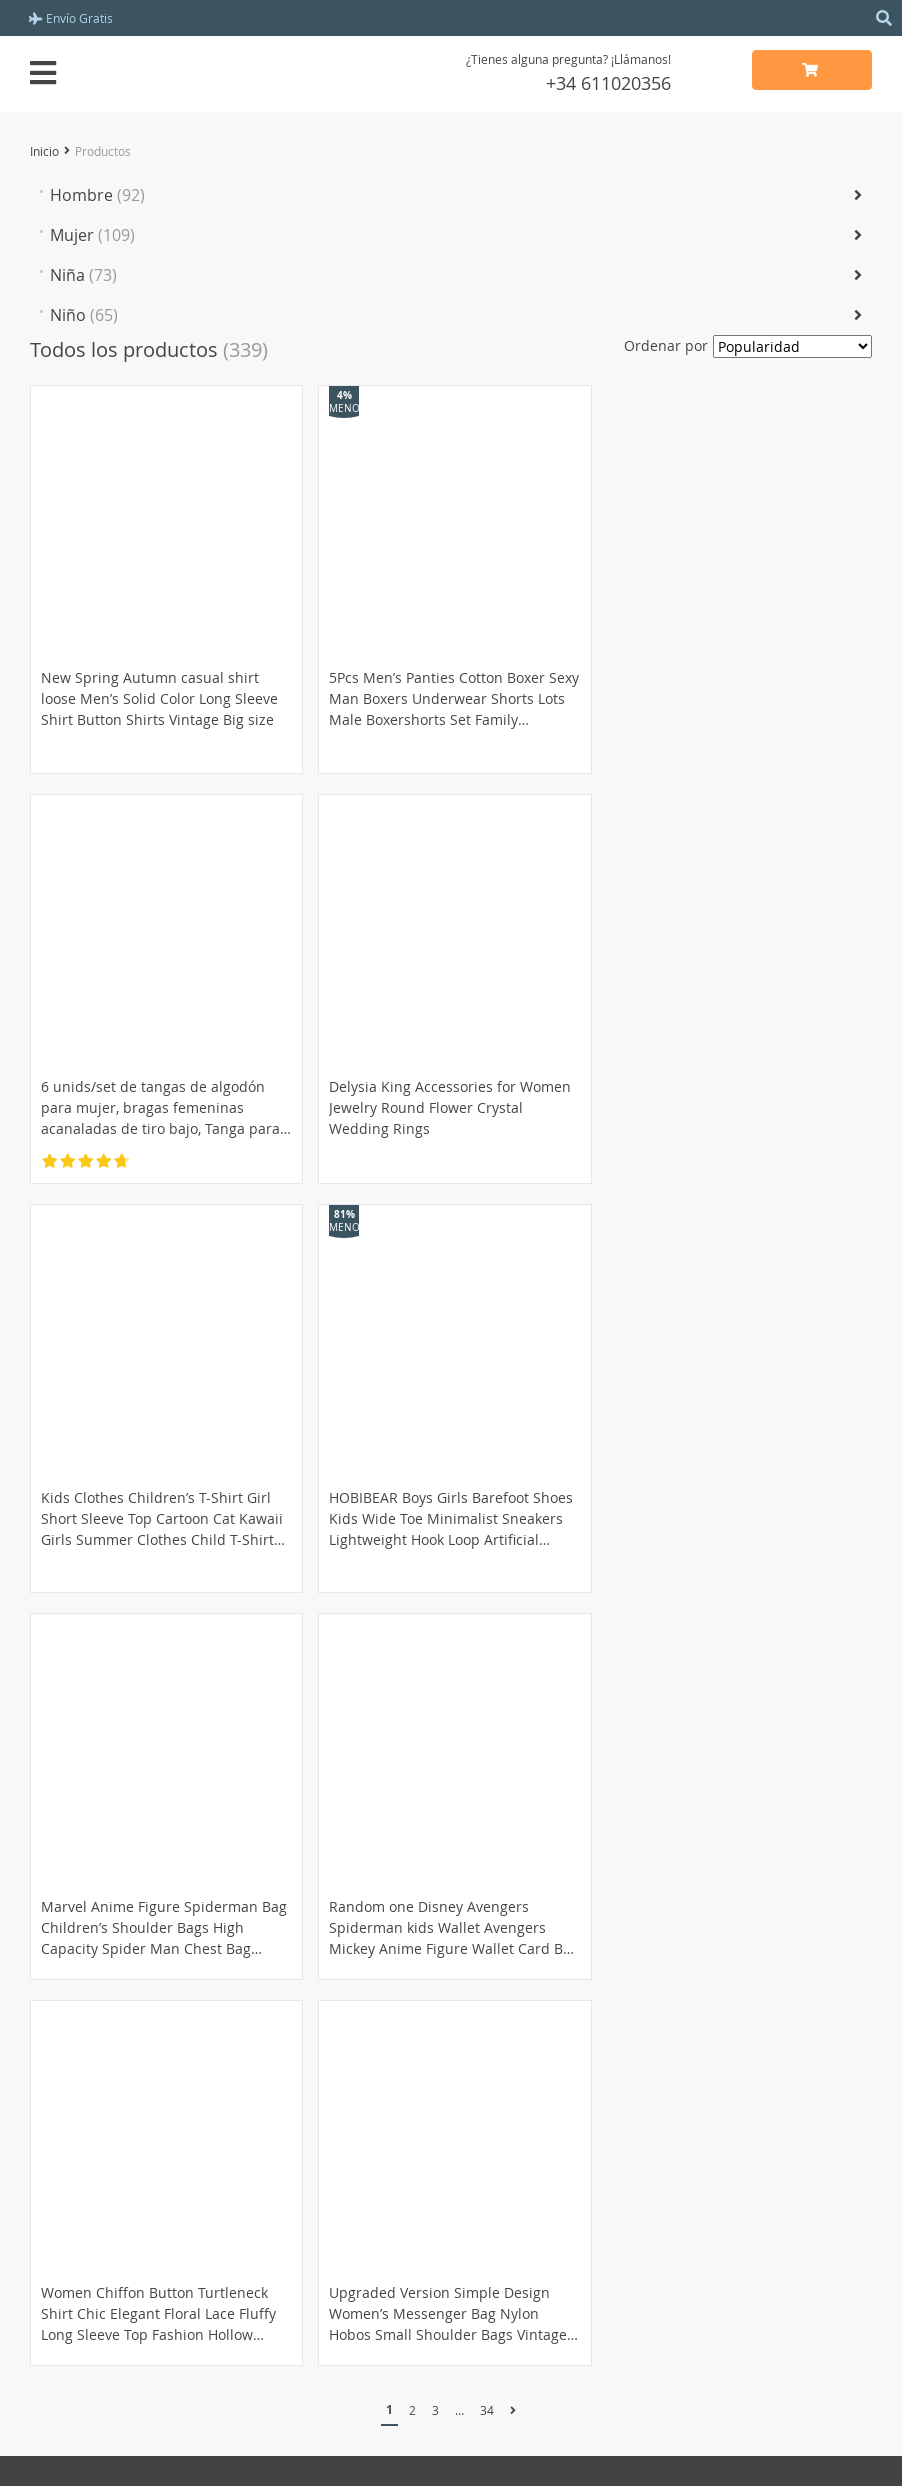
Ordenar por (666, 345)
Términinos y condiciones (551, 2136)
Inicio (44, 151)
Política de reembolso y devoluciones (153, 2240)
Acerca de (499, 2114)
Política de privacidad (538, 2159)
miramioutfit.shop (451, 2453)
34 (487, 1989)
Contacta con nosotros (540, 2240)
